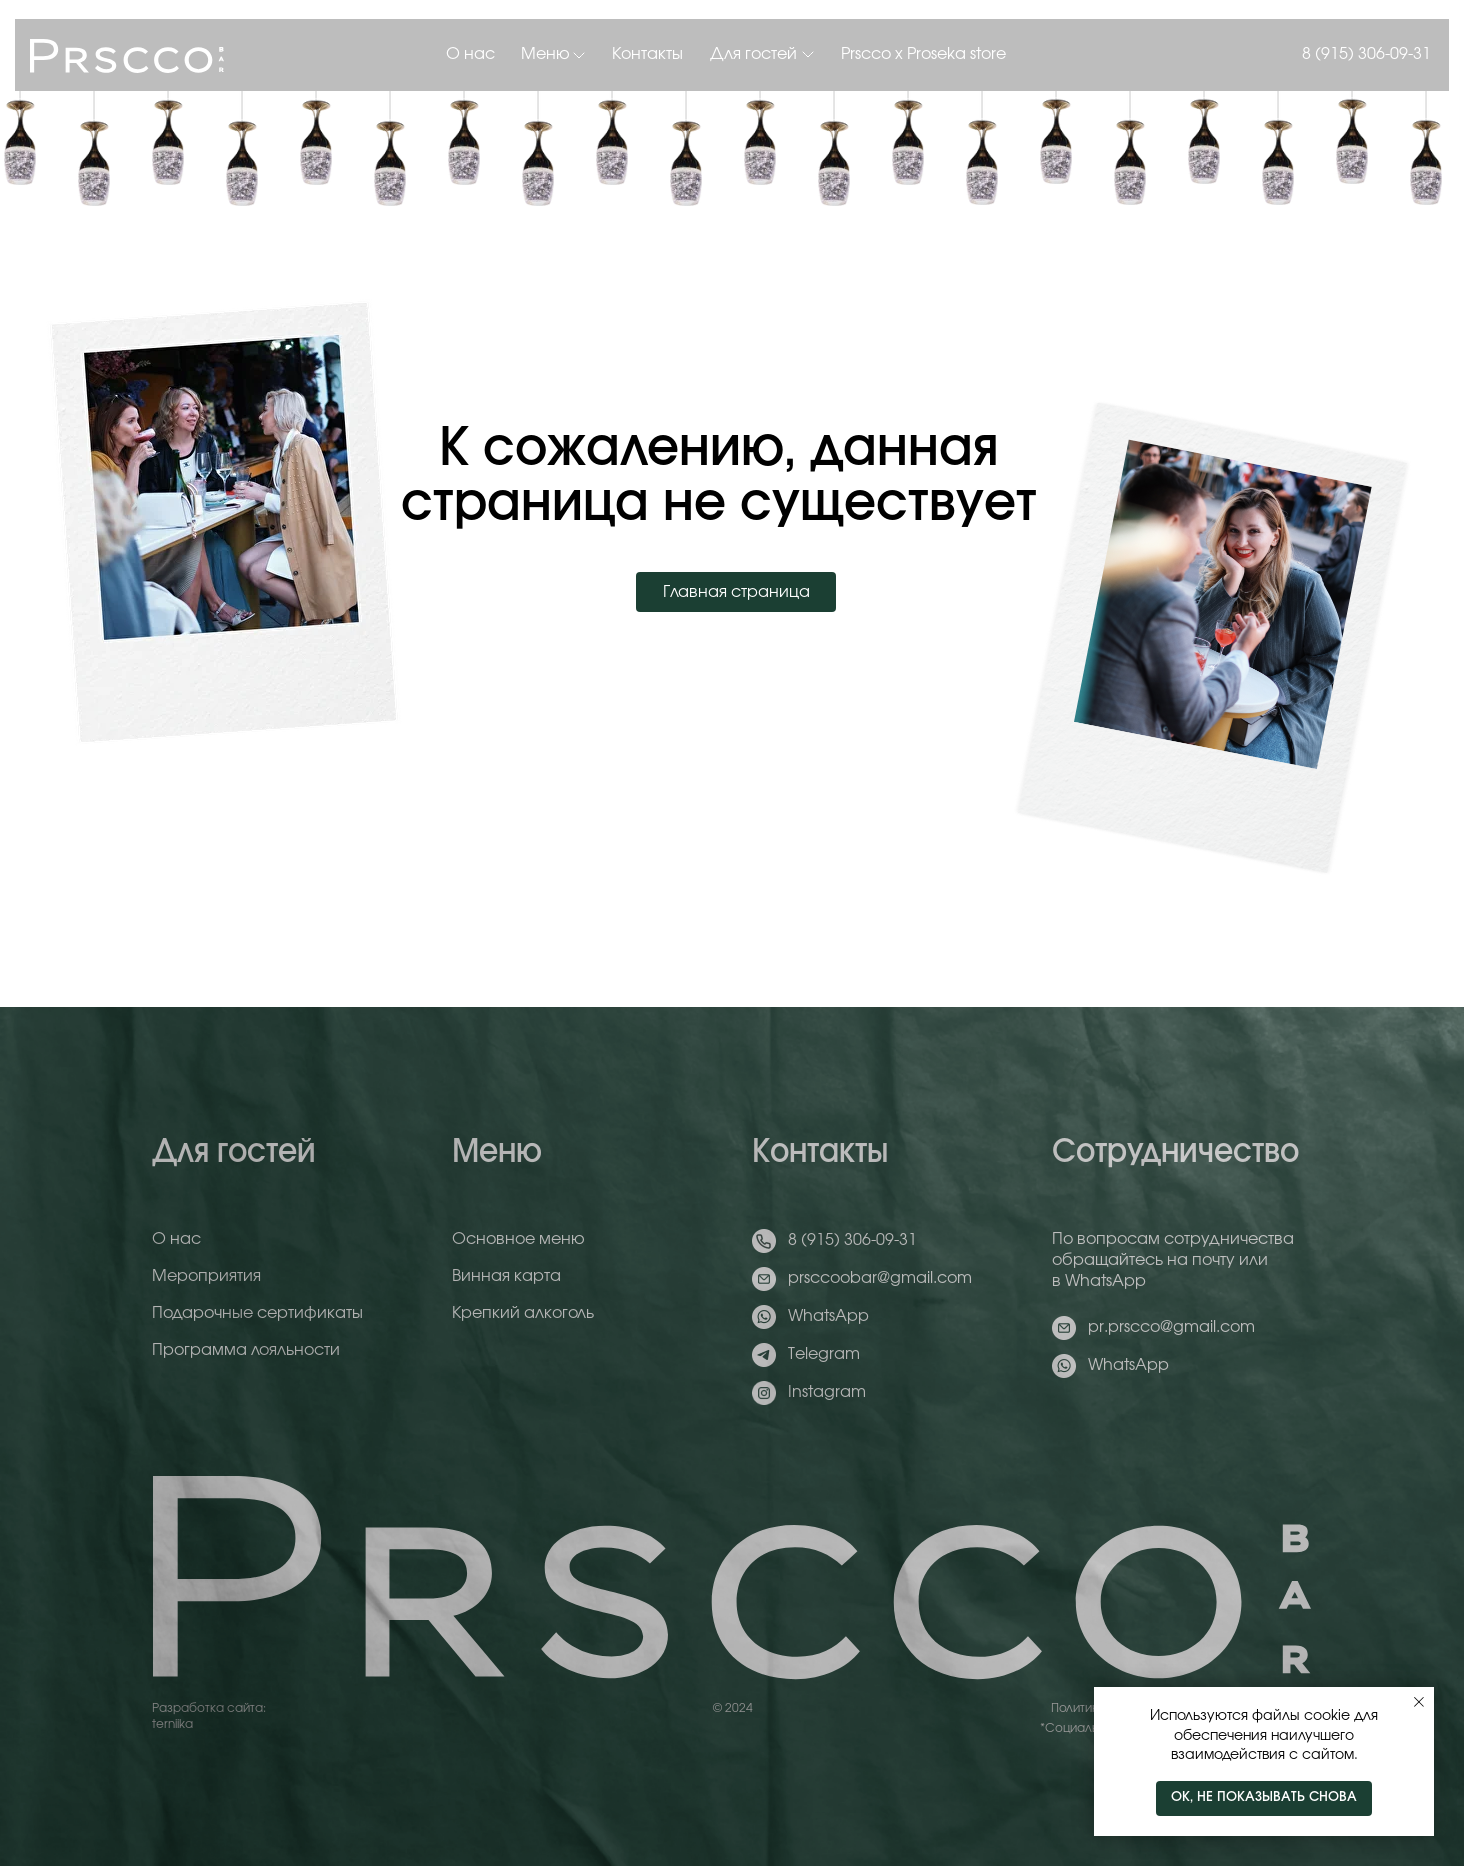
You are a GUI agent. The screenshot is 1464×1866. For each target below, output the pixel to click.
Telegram (824, 1354)
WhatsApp (828, 1316)
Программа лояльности (246, 1350)
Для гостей (753, 54)
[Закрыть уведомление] (1419, 1702)
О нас (470, 54)
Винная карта (506, 1276)
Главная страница (736, 592)
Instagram (827, 1392)
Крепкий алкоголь (523, 1313)
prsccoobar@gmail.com (880, 1278)
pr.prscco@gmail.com (1171, 1327)
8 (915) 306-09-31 (1366, 54)
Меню (545, 54)
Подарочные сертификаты (257, 1313)
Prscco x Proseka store (923, 54)
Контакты (647, 54)
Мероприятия (206, 1276)
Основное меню (518, 1239)
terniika (172, 1724)
